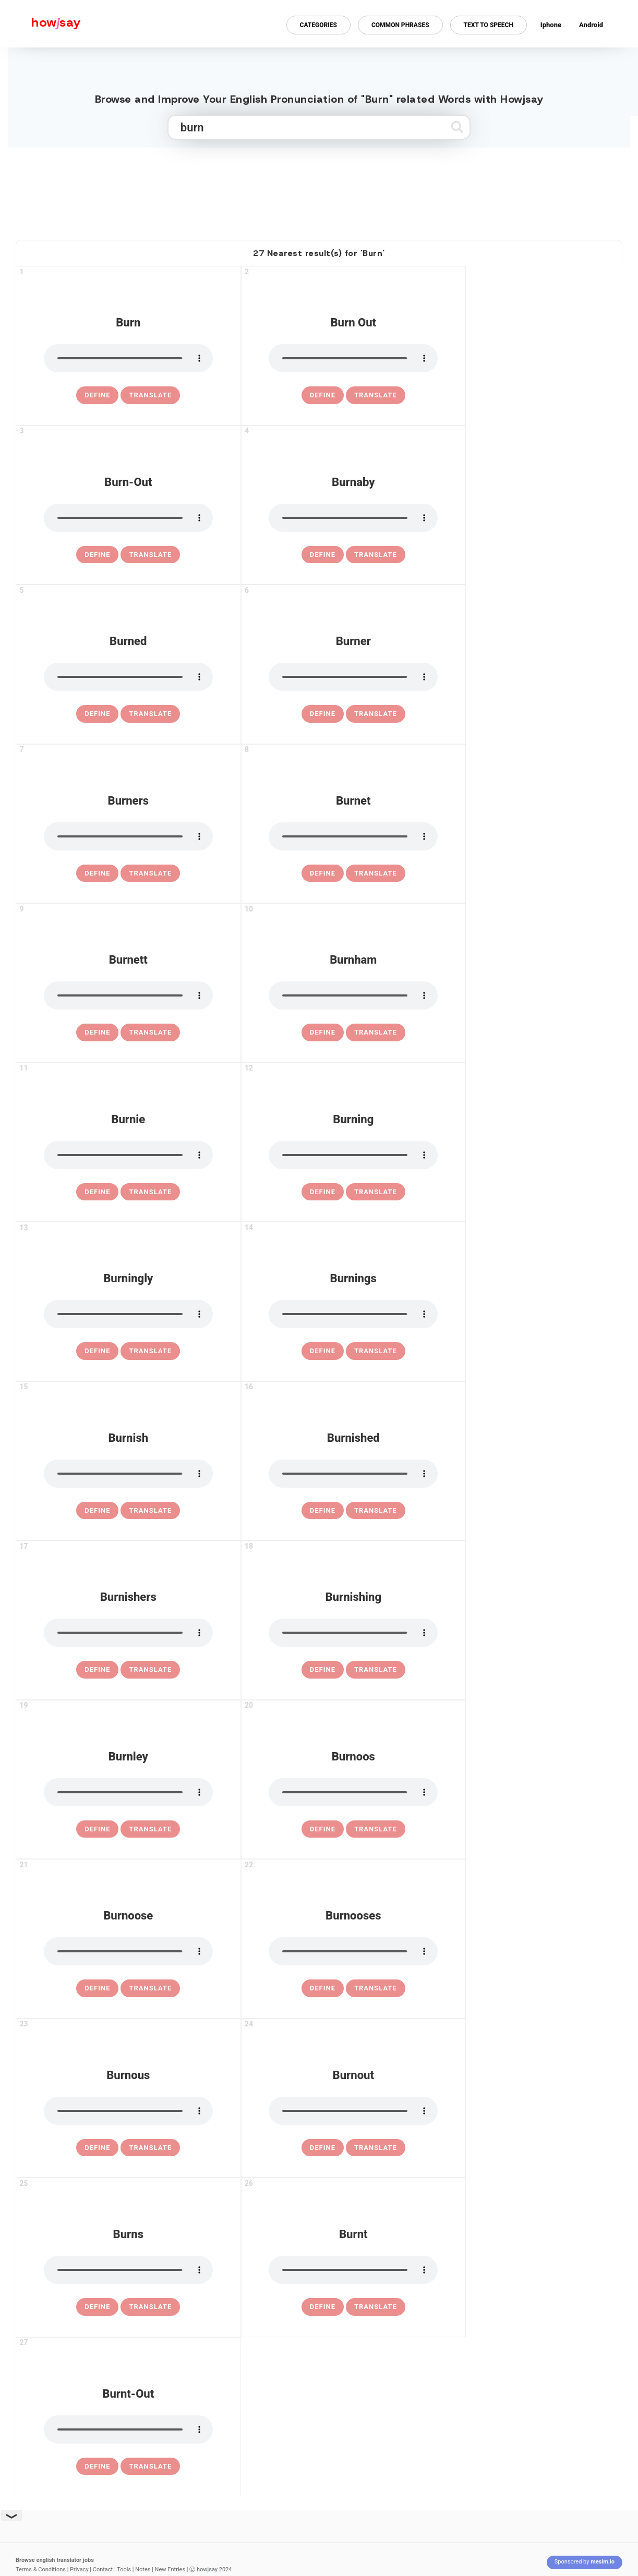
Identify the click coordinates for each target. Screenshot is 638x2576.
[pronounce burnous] (128, 2111)
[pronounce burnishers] (128, 1633)
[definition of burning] (323, 1192)
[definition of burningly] (97, 1351)
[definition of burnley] (97, 1829)
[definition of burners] (97, 873)
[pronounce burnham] (353, 995)
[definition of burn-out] (97, 555)
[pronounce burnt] (353, 2270)
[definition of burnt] (323, 2307)
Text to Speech (488, 25)
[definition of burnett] (97, 1032)
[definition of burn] (97, 395)
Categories (318, 25)
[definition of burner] (323, 714)
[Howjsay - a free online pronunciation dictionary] (40, 23)
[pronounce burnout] (353, 2111)
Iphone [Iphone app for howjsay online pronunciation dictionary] (550, 25)
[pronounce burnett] (128, 995)
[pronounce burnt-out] (128, 2429)
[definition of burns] (97, 2307)
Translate (150, 395)
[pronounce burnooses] (353, 1951)
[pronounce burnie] (128, 1155)
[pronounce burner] (353, 677)
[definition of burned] (97, 714)
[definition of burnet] (323, 873)
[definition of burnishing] (323, 1670)
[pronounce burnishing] (353, 1633)
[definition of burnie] (97, 1192)
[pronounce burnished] (353, 1474)
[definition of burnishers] (97, 1670)
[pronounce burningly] (128, 1314)
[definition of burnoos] (323, 1829)
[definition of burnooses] (323, 1988)
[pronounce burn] (128, 358)
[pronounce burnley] (128, 1792)
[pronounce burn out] (353, 358)
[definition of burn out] (323, 395)
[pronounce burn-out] (128, 518)
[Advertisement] (319, 189)
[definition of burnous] (97, 2148)
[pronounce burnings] (353, 1314)
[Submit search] (457, 127)
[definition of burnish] (97, 1511)
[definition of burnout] (323, 2148)
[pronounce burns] (128, 2270)
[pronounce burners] (128, 836)
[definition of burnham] (323, 1032)
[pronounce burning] (353, 1155)
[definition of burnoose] (97, 1988)
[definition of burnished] (323, 1511)
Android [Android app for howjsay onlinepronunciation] (591, 25)
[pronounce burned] (128, 677)
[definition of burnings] (323, 1351)
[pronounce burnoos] (353, 1792)
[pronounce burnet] (353, 836)
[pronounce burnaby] (353, 518)
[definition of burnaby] (323, 555)
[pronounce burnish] (128, 1474)
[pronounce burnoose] (128, 1951)
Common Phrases (400, 25)
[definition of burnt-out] (97, 2466)
